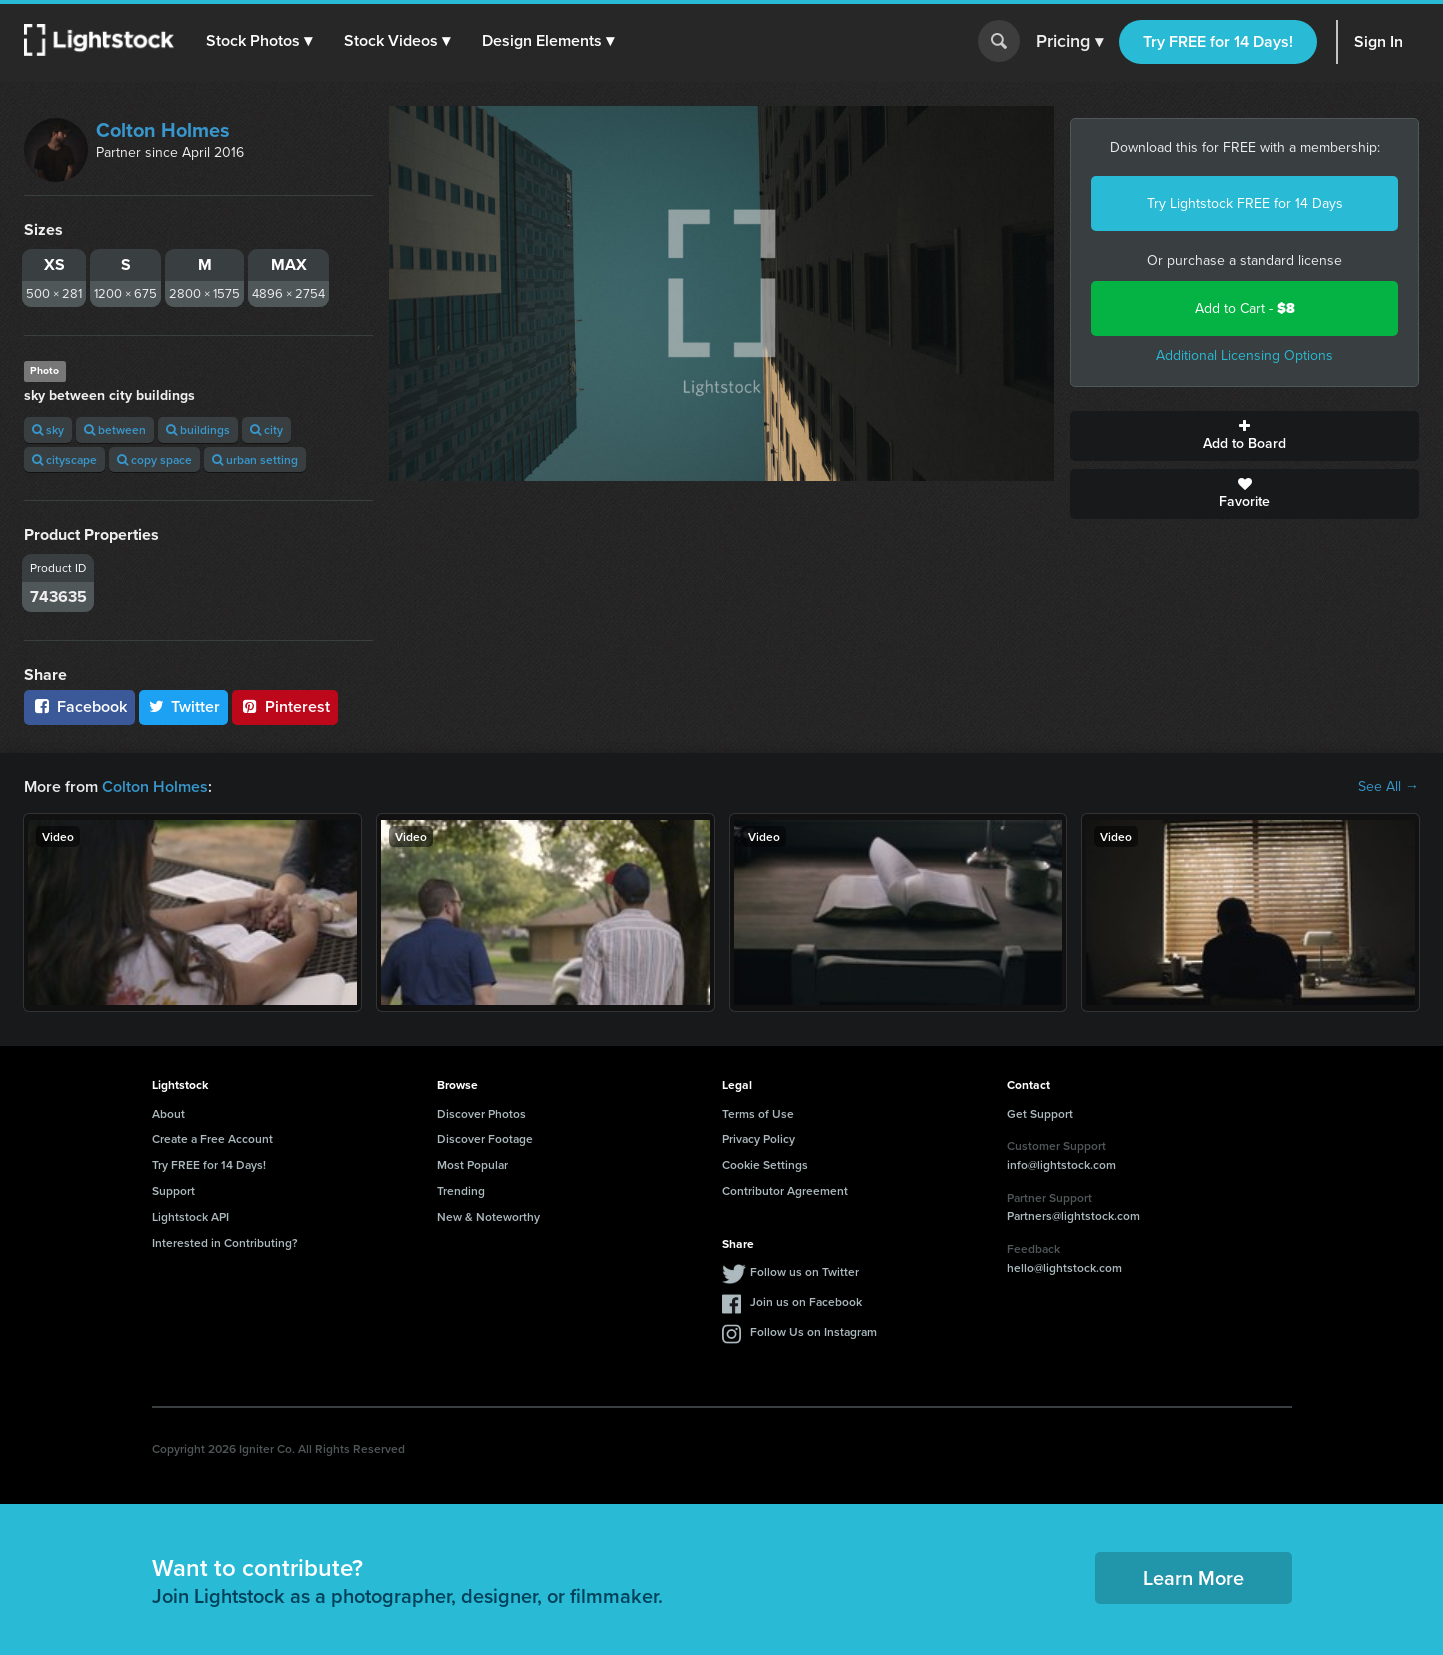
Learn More (1193, 1577)
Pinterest (285, 706)
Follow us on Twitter (804, 1271)
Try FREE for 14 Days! (1218, 41)
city (266, 429)
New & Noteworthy (488, 1216)
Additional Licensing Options (1244, 355)
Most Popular (472, 1164)
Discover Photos (481, 1113)
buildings (198, 429)
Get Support (1040, 1113)
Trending (461, 1190)
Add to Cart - (1245, 308)
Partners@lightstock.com (1073, 1215)
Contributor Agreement (785, 1190)
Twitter (184, 706)
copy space (154, 459)
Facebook (79, 706)
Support (173, 1190)
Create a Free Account (212, 1138)
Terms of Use (758, 1113)
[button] (259, 41)
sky (48, 429)
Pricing (1069, 42)
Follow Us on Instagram (813, 1331)
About (168, 1113)
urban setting (255, 459)
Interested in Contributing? (225, 1242)
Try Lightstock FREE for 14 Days (1245, 203)
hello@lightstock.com (1064, 1267)
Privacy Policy (758, 1138)
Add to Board (1244, 436)
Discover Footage (485, 1138)
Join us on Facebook (806, 1301)
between (115, 429)
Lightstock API (190, 1216)
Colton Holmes (163, 130)
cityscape (64, 459)
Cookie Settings (765, 1164)
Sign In (1378, 41)
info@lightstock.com (1061, 1164)
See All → (1388, 787)
